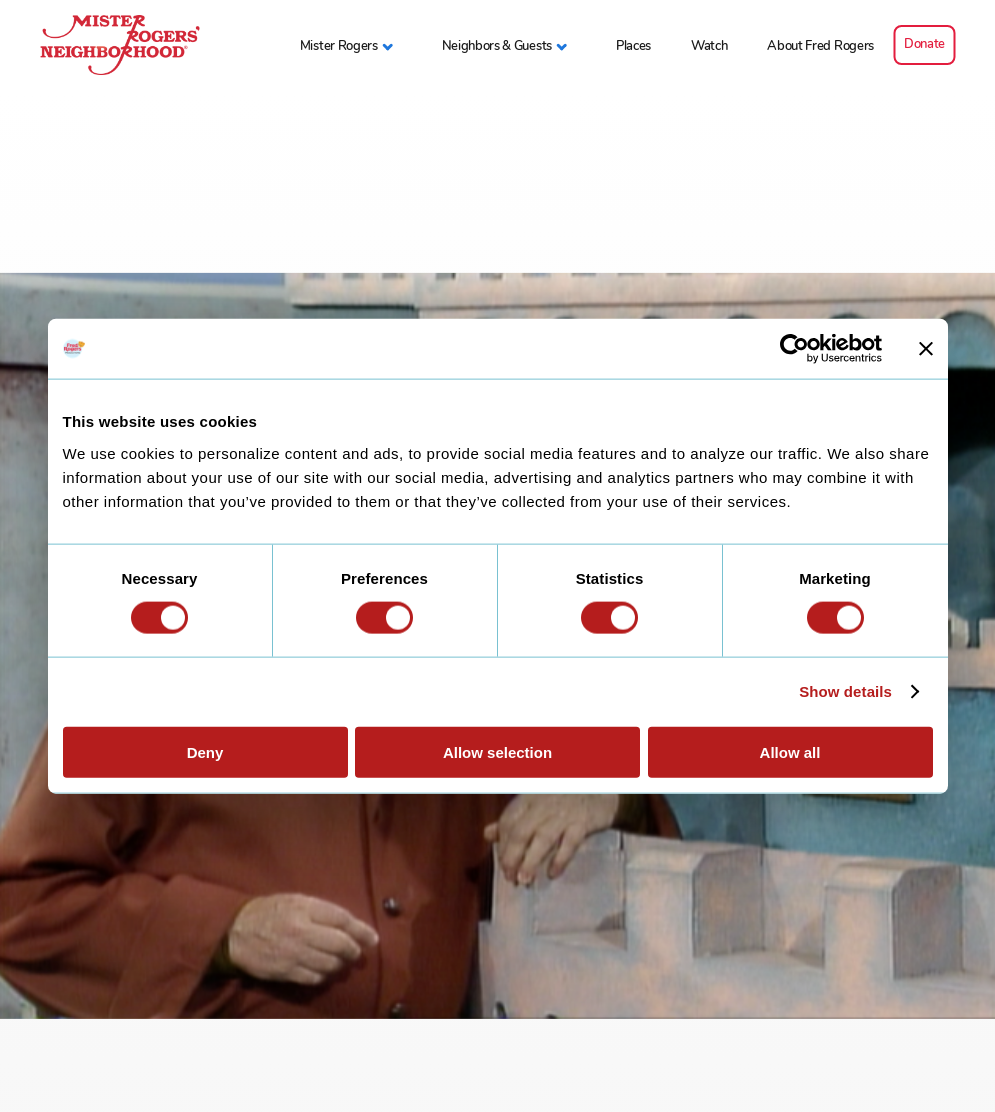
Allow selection (497, 751)
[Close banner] (926, 349)
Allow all (790, 751)
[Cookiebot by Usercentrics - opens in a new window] (794, 349)
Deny (205, 751)
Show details (845, 691)
